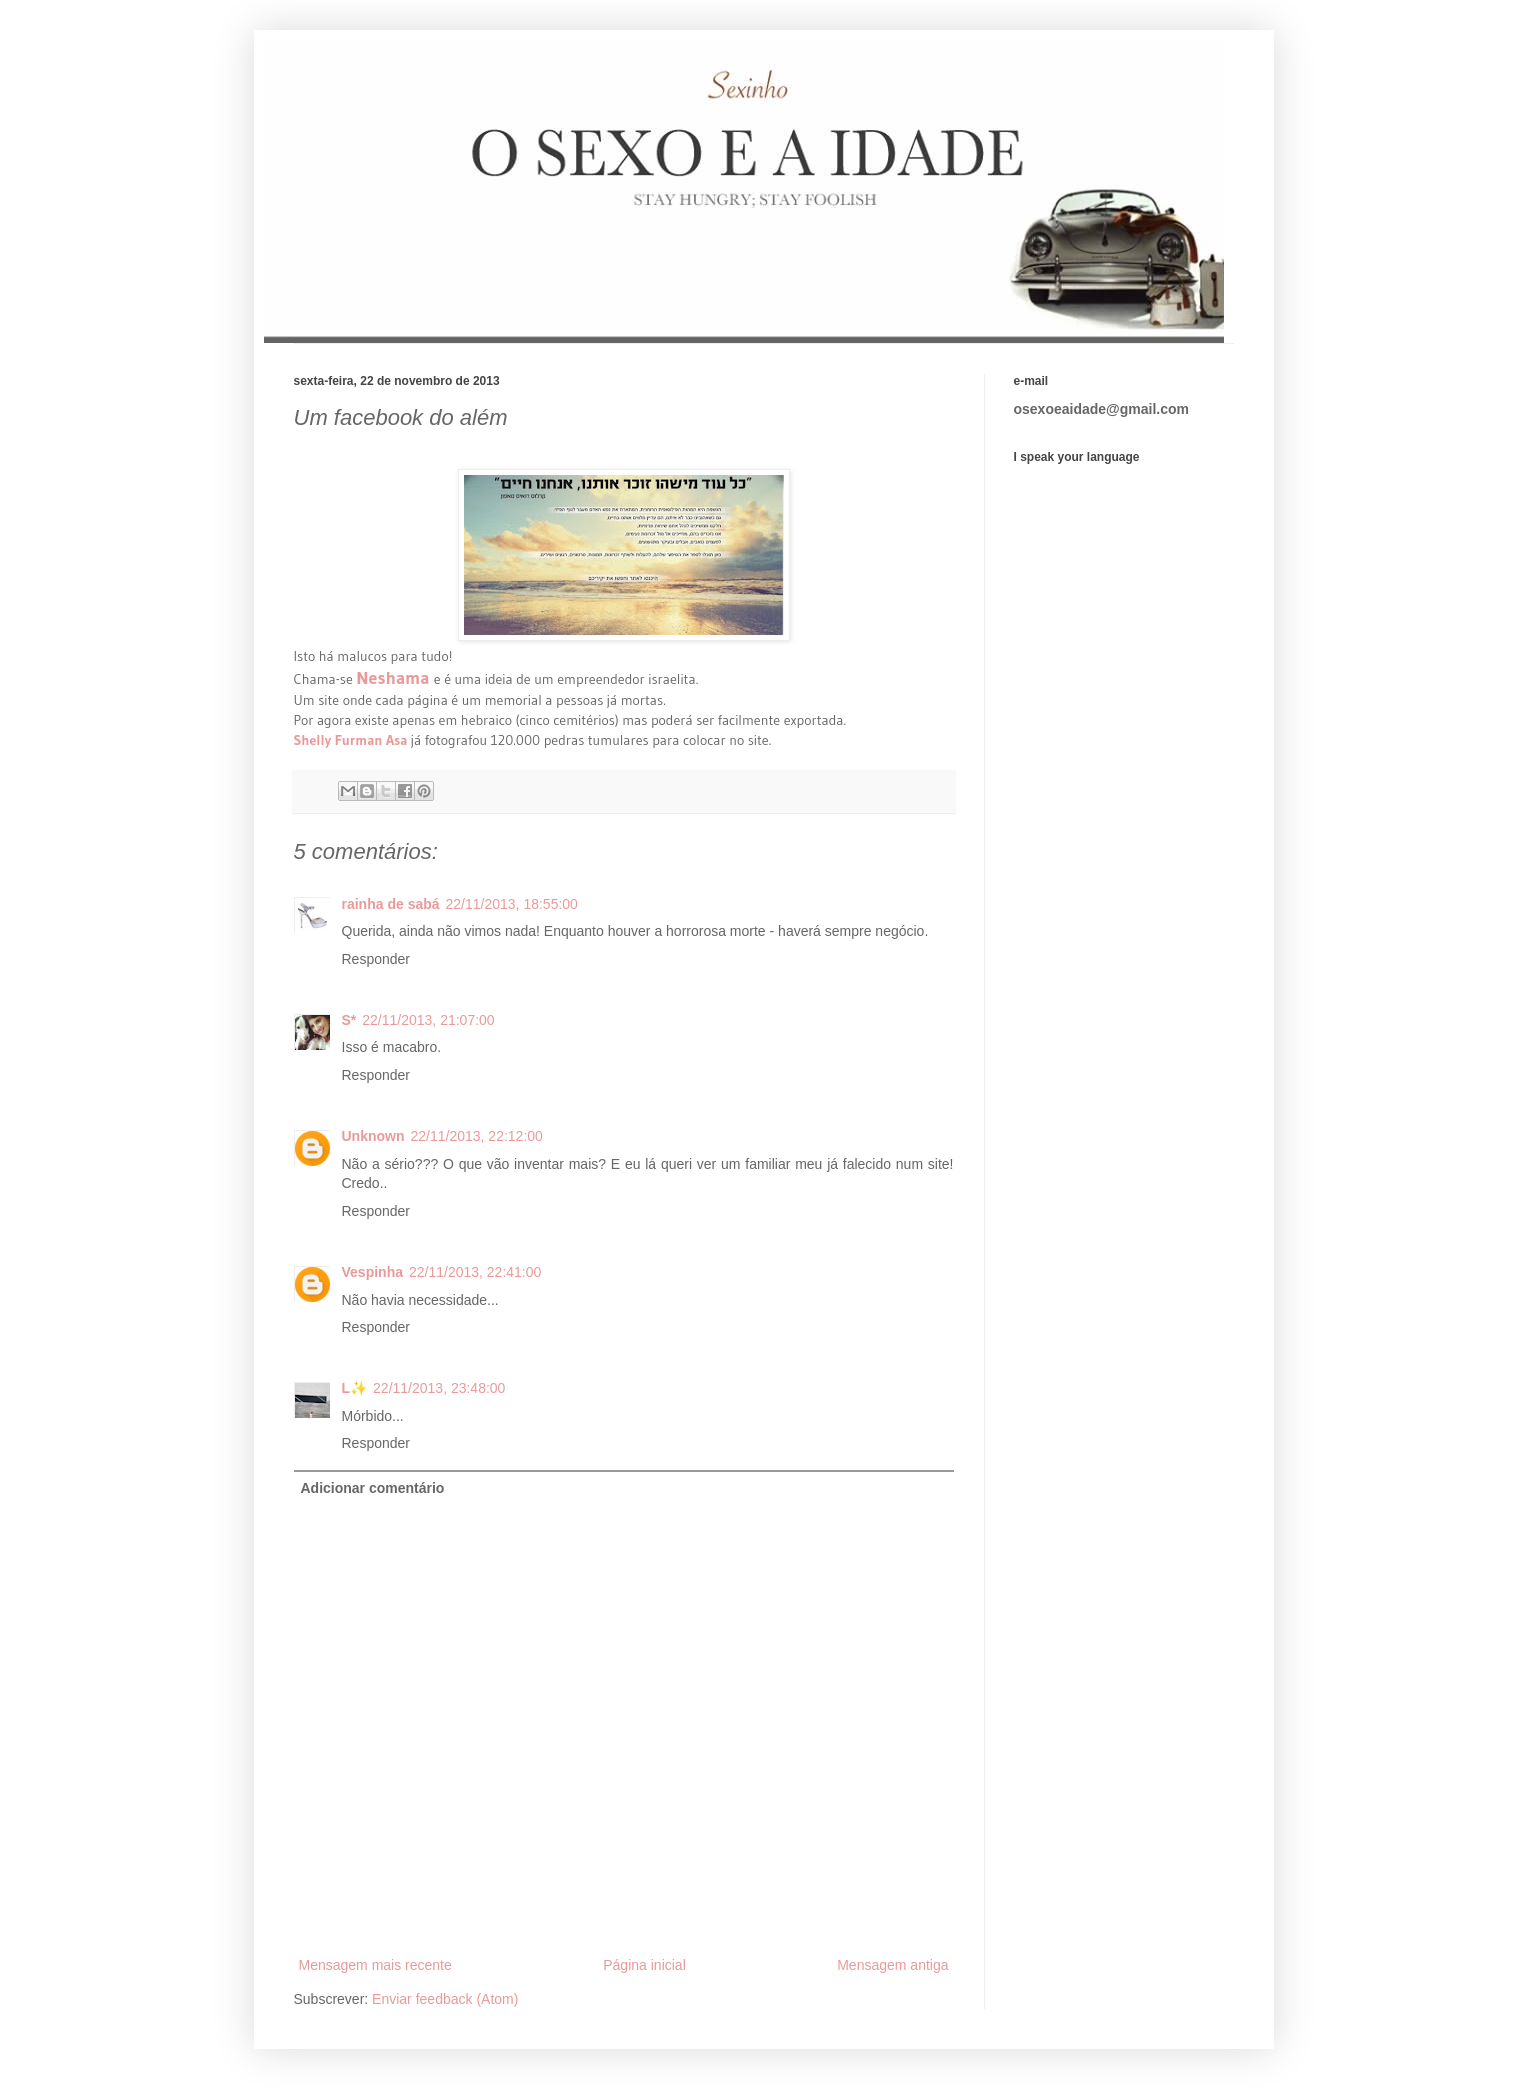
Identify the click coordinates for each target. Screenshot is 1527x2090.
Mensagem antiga (892, 1965)
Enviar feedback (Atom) (445, 1999)
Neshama (395, 678)
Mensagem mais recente (375, 1965)
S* (349, 1020)
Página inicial (644, 1965)
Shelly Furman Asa (351, 740)
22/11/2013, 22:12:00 (477, 1136)
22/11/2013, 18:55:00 (512, 904)
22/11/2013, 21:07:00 (428, 1020)
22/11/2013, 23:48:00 (439, 1388)
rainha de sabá (391, 904)
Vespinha (372, 1272)
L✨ (355, 1388)
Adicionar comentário (373, 1488)
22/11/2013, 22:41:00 (475, 1272)
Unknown (373, 1136)
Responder (376, 959)
